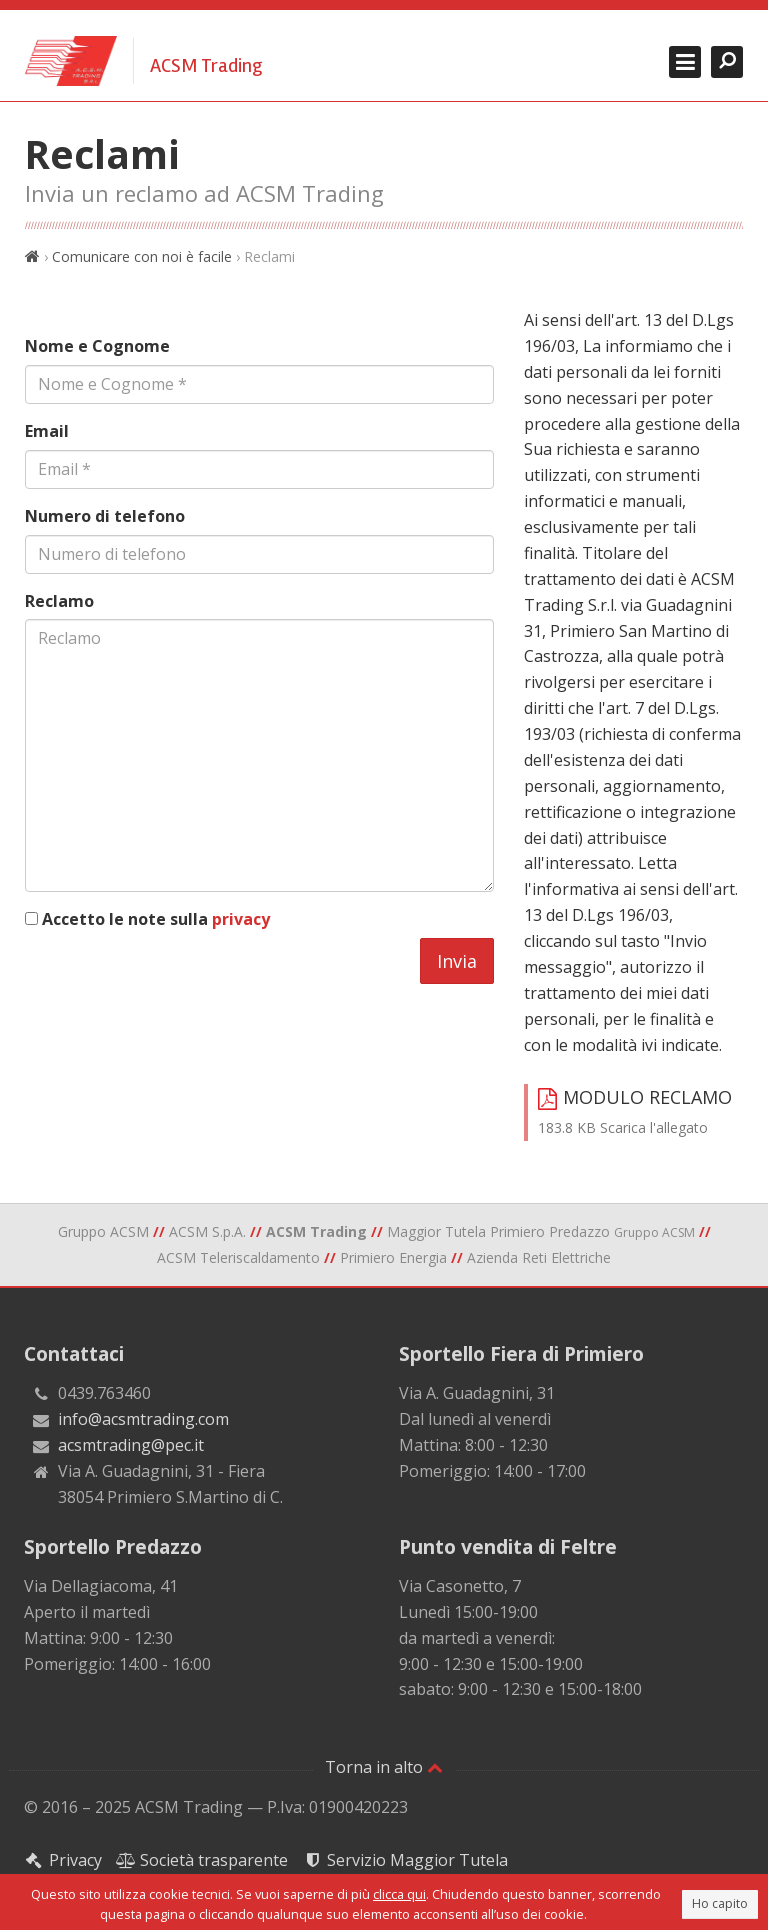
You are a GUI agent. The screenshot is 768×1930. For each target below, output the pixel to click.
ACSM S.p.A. (207, 1231)
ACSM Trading (206, 66)
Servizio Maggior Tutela (405, 1860)
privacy (241, 919)
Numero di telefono (105, 516)
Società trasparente (202, 1860)
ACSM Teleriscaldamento (238, 1257)
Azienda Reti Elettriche (539, 1257)
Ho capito (720, 1903)
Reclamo (59, 601)
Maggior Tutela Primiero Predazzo (541, 1231)
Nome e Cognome (97, 346)
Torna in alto (384, 1767)
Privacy (63, 1860)
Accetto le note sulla (156, 919)
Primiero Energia (393, 1257)
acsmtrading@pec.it (131, 1445)
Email (47, 431)
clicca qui (399, 1894)
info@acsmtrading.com (143, 1419)
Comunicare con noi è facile (142, 256)
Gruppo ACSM (103, 1231)
